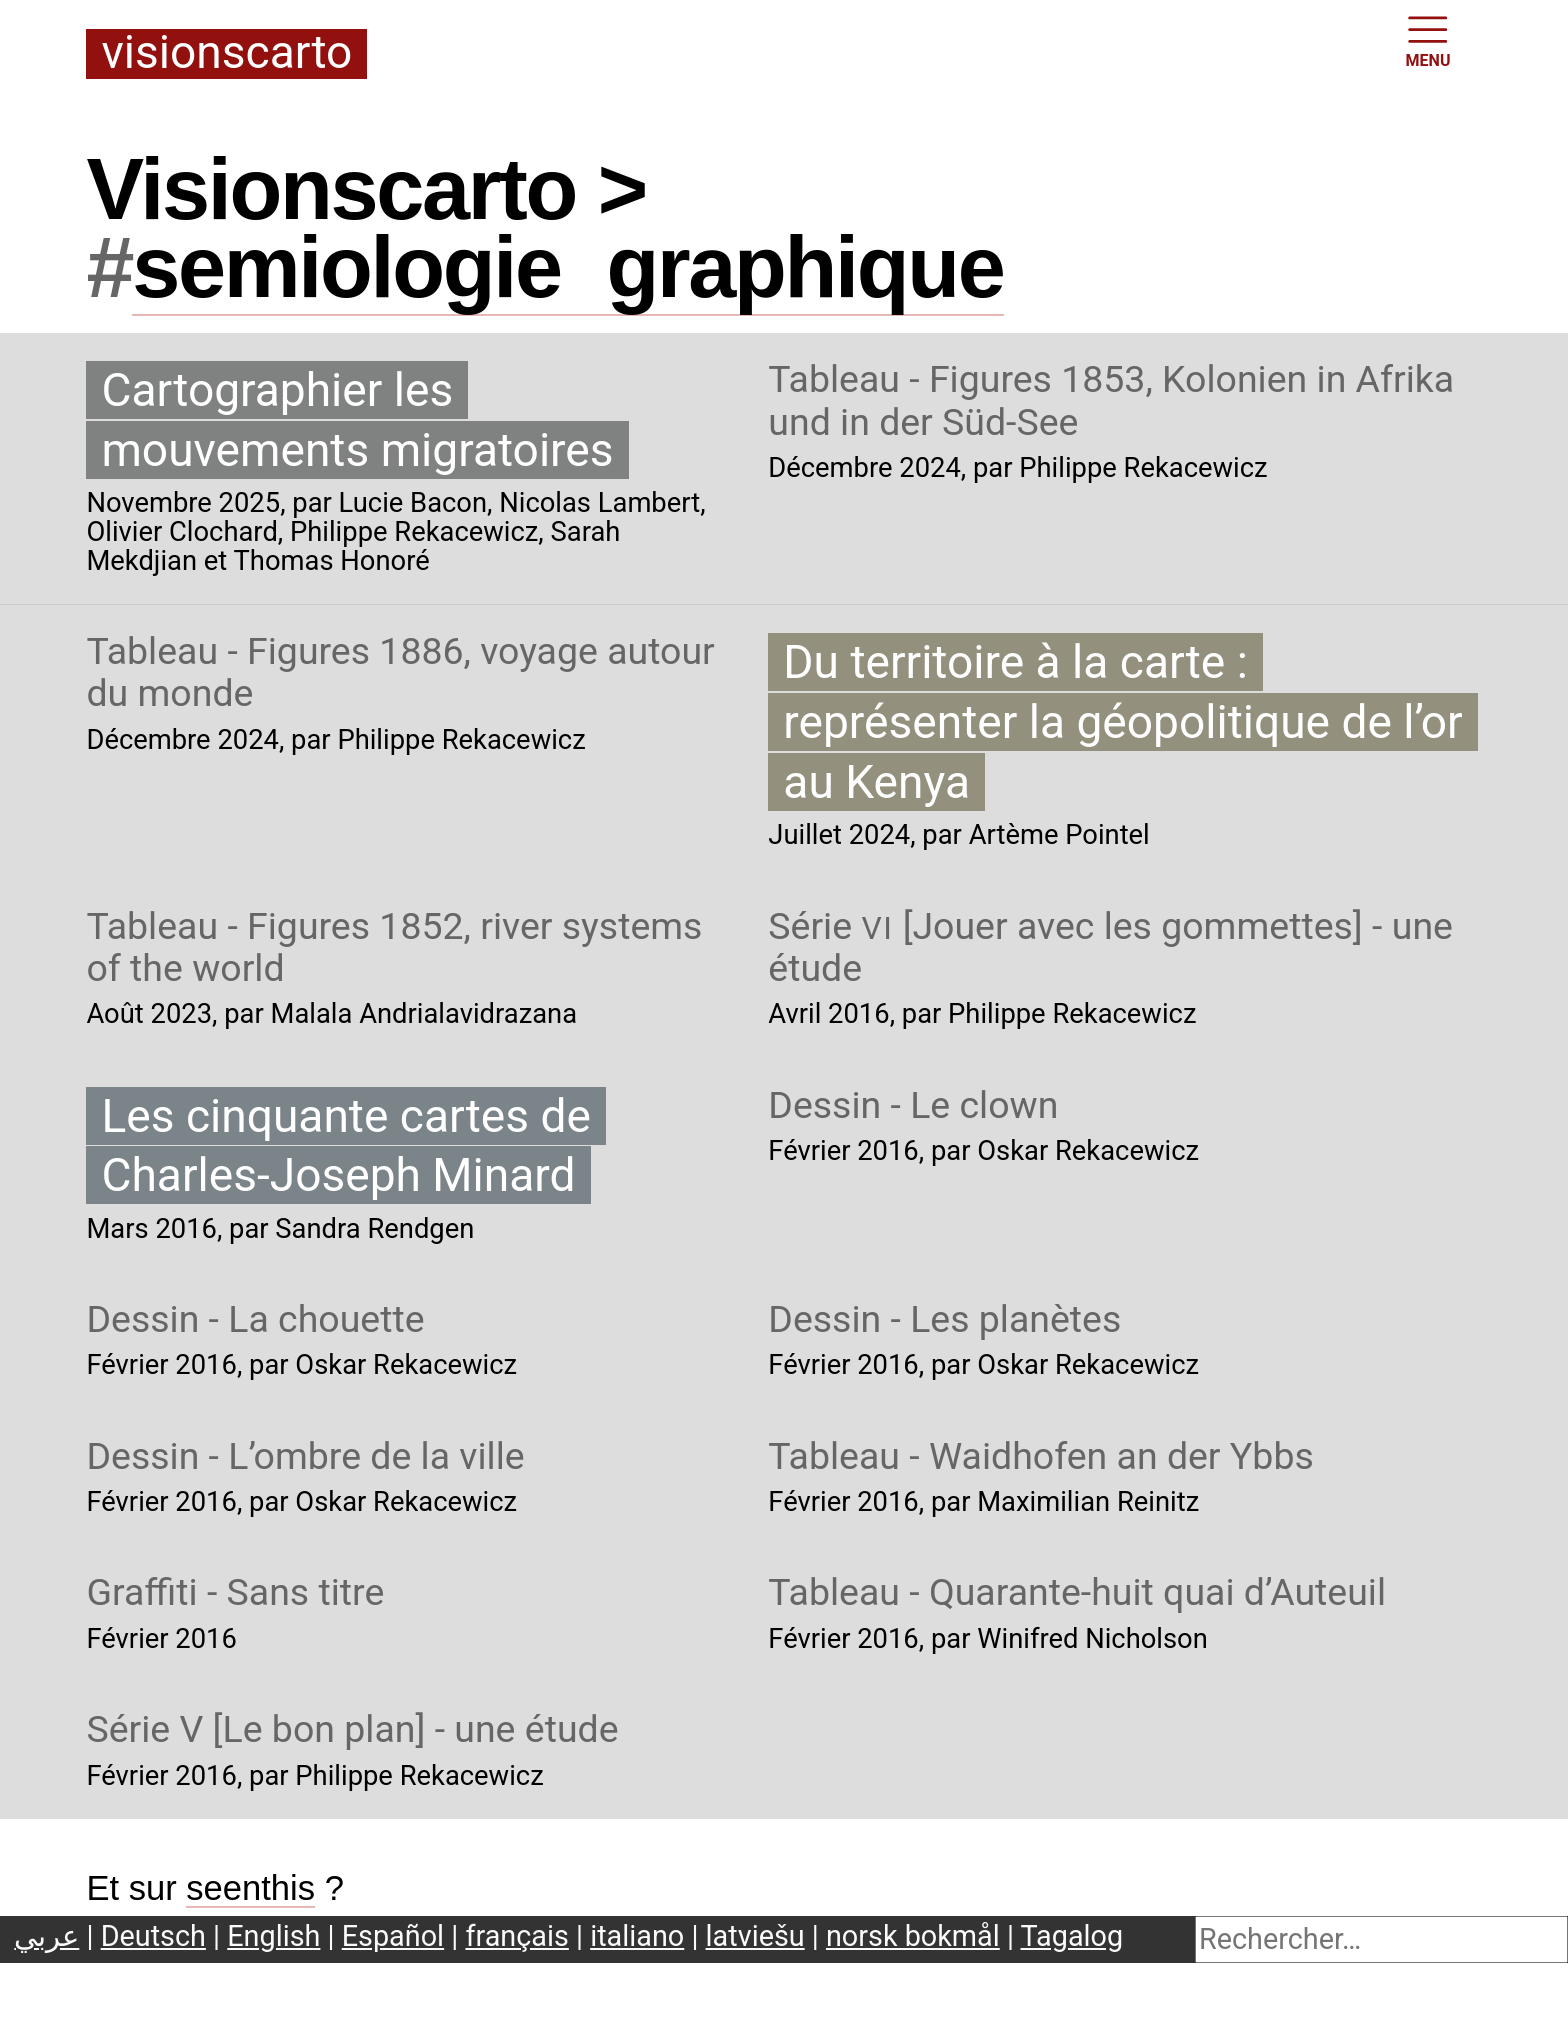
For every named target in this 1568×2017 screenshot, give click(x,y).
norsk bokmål (913, 1936)
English (273, 1936)
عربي (46, 1936)
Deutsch (153, 1936)
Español (393, 1936)
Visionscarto (226, 54)
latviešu (755, 1936)
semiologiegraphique (567, 267)
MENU (1428, 40)
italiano (637, 1936)
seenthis (250, 1888)
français (516, 1936)
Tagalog (1072, 1936)
